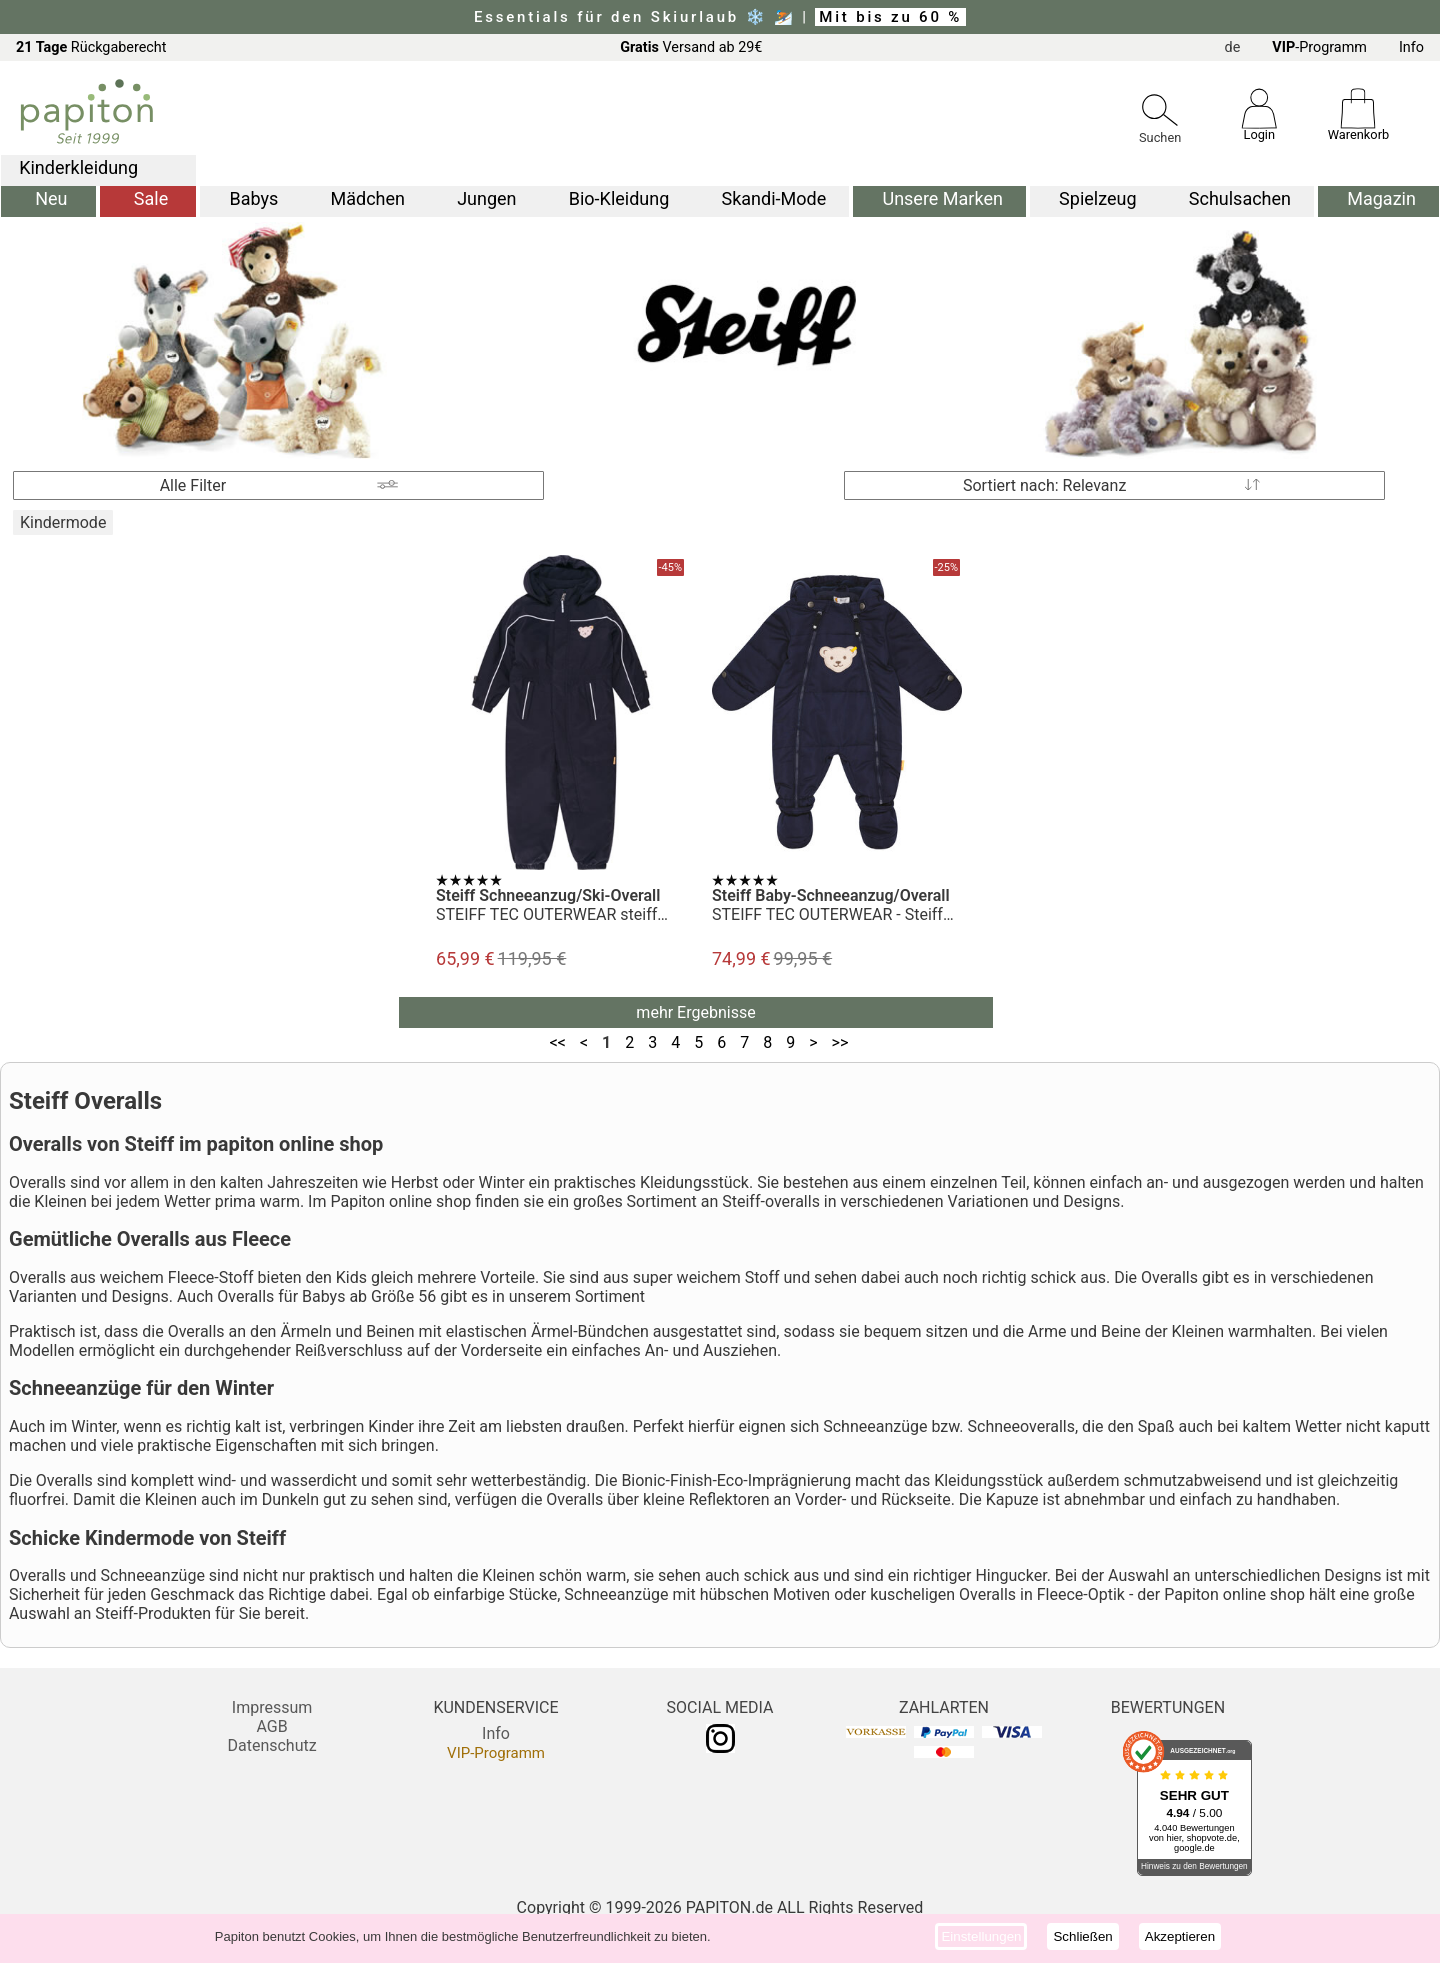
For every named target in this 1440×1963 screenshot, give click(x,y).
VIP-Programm (496, 1753)
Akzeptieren (1180, 1936)
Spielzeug (1097, 198)
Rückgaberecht (91, 47)
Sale (151, 198)
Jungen (486, 198)
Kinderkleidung (78, 167)
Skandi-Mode (774, 198)
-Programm (1319, 47)
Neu (51, 198)
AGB (271, 1726)
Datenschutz (271, 1745)
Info (1411, 47)
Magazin (1381, 198)
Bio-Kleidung (619, 198)
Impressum (272, 1707)
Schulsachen (1240, 198)
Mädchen (367, 198)
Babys (253, 198)
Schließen (1082, 1936)
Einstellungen (981, 1936)
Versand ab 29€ (691, 47)
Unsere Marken (942, 198)
